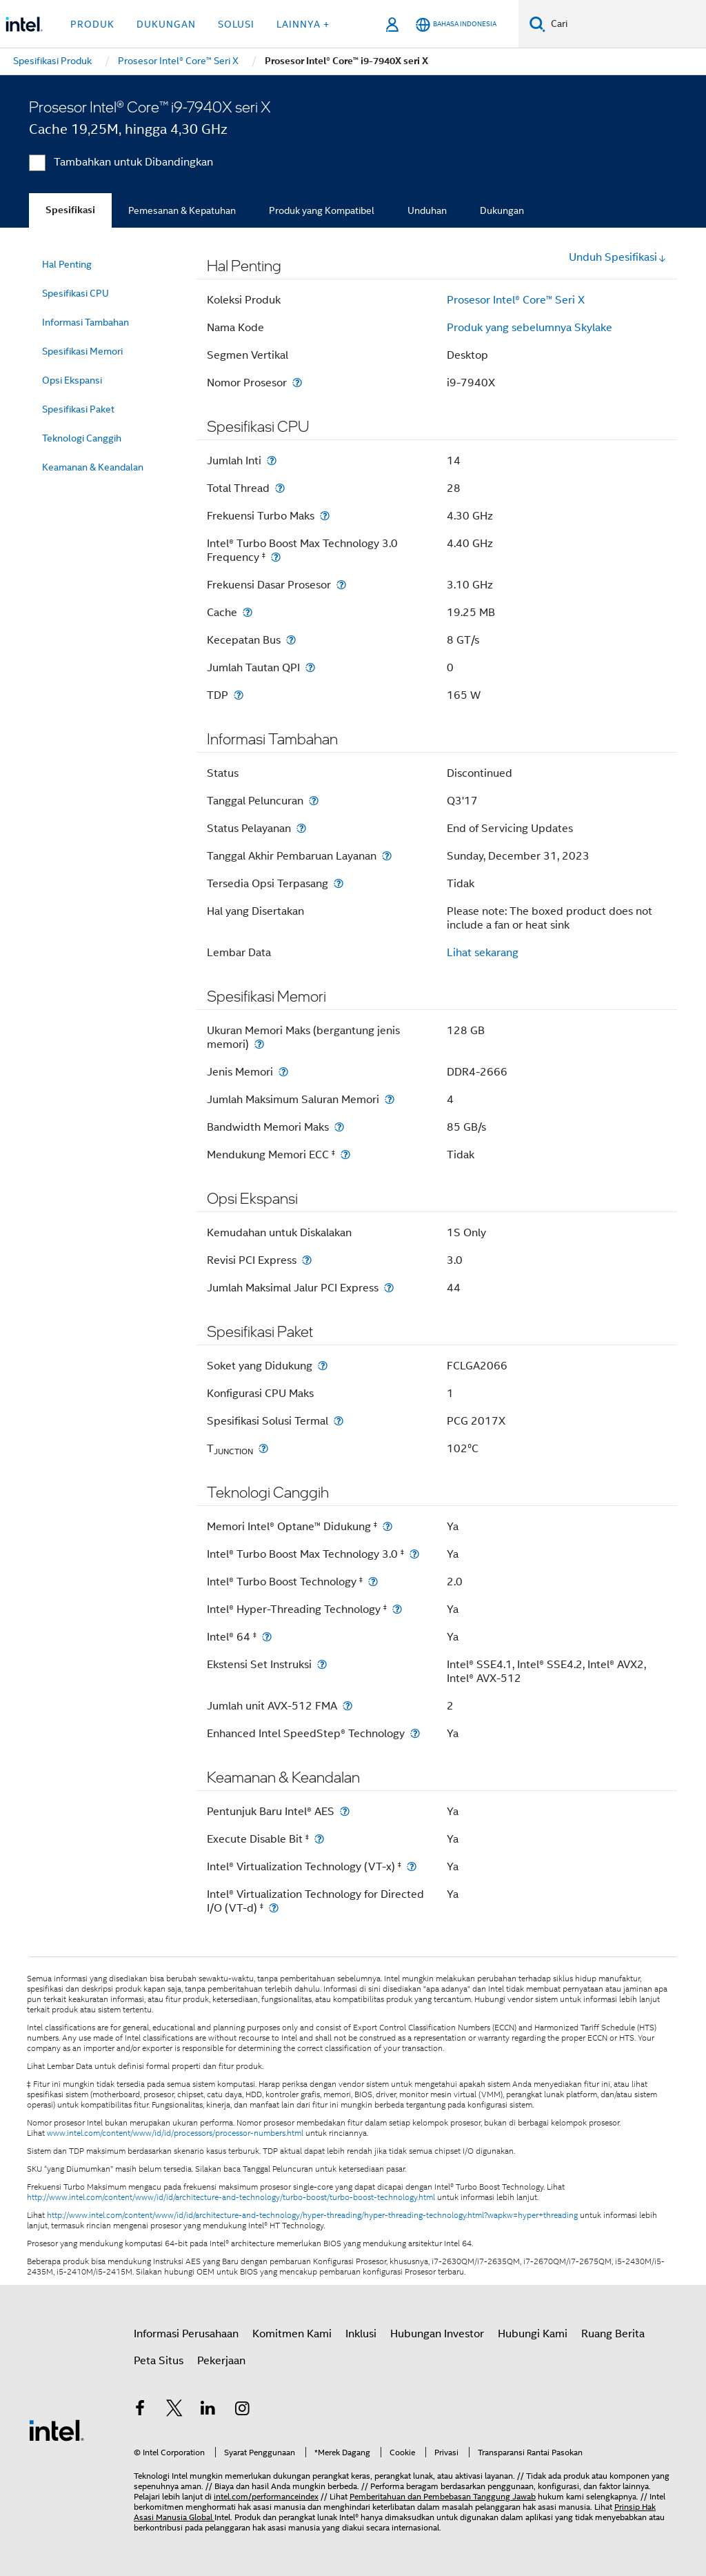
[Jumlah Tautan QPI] (310, 667)
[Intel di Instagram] (242, 2410)
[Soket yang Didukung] (322, 1365)
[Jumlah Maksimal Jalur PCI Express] (388, 1288)
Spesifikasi (70, 210)
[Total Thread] (280, 488)
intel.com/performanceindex (266, 2496)
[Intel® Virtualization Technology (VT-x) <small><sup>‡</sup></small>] (411, 1866)
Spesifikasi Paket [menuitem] (78, 409)
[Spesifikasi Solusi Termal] (338, 1421)
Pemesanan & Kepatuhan (182, 210)
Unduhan (427, 210)
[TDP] (238, 695)
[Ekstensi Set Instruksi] (322, 1664)
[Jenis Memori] (283, 1072)
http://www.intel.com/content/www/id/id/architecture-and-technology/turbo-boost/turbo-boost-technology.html (231, 2197)
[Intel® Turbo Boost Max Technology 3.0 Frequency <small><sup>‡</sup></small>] (275, 557)
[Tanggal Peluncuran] (313, 800)
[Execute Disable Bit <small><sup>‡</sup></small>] (319, 1839)
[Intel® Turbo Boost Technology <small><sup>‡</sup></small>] (373, 1581)
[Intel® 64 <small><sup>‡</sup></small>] (266, 1637)
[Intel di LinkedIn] (208, 2410)
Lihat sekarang (482, 953)
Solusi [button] (236, 24)
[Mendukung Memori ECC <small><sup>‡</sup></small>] (345, 1154)
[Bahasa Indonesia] (456, 24)
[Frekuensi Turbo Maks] (324, 516)
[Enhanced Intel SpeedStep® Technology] (415, 1733)
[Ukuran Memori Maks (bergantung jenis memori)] (259, 1044)
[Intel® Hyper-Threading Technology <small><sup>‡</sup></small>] (397, 1609)
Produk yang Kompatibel (321, 210)
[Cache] (247, 612)
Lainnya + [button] (303, 24)
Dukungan (502, 210)
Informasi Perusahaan (186, 2334)
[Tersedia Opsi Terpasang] (338, 883)
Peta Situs (158, 2361)
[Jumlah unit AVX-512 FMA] (347, 1706)
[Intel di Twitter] (174, 2410)
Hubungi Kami (532, 2334)
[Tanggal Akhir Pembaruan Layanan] (386, 856)
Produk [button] (92, 24)
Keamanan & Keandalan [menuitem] (92, 467)
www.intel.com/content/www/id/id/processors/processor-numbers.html (175, 2133)
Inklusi (360, 2334)
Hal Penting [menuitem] (67, 264)
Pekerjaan (221, 2361)
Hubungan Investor (437, 2334)
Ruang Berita (613, 2334)
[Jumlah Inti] (271, 460)
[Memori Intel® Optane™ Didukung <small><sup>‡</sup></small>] (387, 1526)
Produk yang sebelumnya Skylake (529, 328)
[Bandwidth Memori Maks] (339, 1127)
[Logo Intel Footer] (56, 2430)
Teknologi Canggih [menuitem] (81, 438)
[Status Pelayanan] (301, 828)
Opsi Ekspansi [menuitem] (72, 380)
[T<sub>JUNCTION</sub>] (263, 1448)
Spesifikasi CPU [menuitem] (75, 293)
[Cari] (537, 23)
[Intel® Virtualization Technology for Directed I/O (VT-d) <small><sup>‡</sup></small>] (273, 1908)
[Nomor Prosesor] (297, 382)
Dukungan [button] (166, 24)
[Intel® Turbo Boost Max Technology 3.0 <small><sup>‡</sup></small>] (414, 1554)
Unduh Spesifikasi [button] (618, 257)
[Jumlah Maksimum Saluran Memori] (389, 1099)
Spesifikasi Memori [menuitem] (82, 351)
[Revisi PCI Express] (306, 1260)
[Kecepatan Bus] (291, 640)
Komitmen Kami (292, 2334)
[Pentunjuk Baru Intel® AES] (344, 1811)
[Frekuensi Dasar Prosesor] (341, 585)
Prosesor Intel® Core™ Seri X (516, 300)
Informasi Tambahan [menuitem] (85, 322)
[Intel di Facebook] (140, 2410)
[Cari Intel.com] (625, 24)
